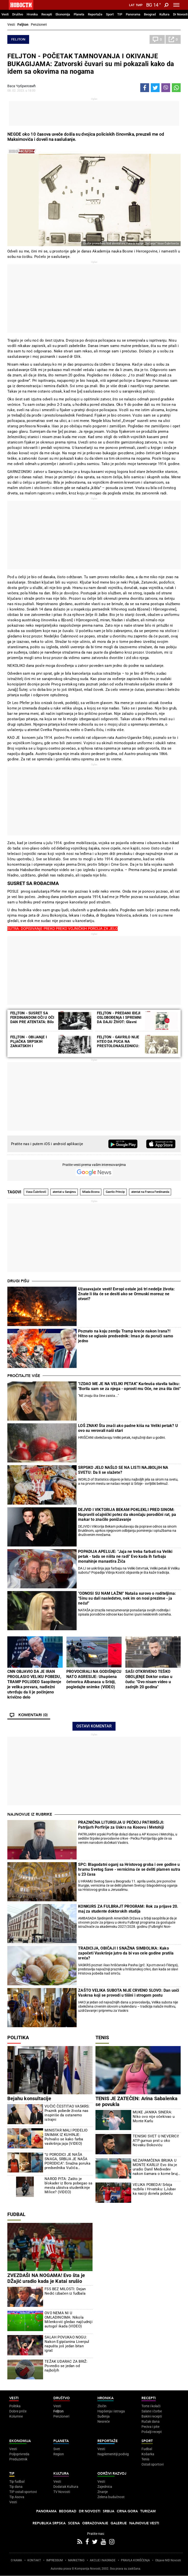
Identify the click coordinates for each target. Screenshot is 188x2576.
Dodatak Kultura (65, 2487)
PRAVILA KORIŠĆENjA (135, 2560)
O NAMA (16, 2560)
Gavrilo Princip (115, 1192)
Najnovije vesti (144, 2523)
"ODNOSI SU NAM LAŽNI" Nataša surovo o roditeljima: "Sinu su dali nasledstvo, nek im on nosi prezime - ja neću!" (127, 1598)
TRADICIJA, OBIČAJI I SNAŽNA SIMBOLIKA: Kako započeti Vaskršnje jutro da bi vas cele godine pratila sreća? (126, 1953)
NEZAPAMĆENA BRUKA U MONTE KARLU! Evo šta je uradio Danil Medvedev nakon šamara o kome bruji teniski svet (156, 2167)
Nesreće (103, 2421)
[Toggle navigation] (176, 5)
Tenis (102, 2037)
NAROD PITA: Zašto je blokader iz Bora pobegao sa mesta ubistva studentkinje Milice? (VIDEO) (68, 2185)
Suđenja (103, 2416)
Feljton (22, 24)
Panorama (133, 14)
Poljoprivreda (19, 2454)
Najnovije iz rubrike (29, 1814)
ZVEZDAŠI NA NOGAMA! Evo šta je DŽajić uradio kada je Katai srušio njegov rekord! (46, 2281)
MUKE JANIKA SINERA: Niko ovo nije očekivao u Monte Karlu (154, 2116)
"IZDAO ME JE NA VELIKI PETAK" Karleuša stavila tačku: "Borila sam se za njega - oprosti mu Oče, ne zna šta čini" (129, 1386)
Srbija (108, 2511)
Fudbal (16, 2214)
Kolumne (16, 2416)
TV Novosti (61, 2492)
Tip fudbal (16, 2481)
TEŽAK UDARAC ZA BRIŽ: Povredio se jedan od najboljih (66, 2365)
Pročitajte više (23, 1375)
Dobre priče (17, 2411)
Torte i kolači (150, 2406)
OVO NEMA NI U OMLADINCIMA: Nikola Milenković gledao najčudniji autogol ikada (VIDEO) (69, 2319)
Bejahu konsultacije (29, 2098)
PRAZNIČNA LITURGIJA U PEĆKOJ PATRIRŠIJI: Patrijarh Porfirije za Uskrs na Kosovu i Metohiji (121, 1825)
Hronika (32, 14)
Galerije (119, 2523)
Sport (110, 14)
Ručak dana (150, 2421)
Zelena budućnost (111, 2497)
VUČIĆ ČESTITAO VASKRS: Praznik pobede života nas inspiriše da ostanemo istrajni (67, 2113)
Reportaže (95, 14)
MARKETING (76, 2560)
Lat (132, 5)
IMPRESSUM (54, 2560)
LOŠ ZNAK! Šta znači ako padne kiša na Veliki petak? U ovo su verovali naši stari (128, 1428)
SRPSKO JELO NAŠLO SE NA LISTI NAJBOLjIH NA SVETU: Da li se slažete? (123, 1470)
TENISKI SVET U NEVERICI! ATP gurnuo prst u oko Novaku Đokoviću (156, 2140)
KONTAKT (34, 2560)
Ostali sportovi (152, 2464)
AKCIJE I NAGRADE (103, 2560)
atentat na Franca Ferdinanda (150, 1192)
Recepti (46, 14)
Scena (74, 2523)
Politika (18, 2037)
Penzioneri (39, 24)
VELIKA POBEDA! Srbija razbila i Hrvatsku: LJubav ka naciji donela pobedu (154, 2189)
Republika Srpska (49, 2523)
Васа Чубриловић (21, 86)
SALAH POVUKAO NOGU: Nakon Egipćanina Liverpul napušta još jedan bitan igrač (67, 2344)
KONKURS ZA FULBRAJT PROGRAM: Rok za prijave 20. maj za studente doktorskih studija (128, 1909)
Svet (56, 2449)
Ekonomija (63, 14)
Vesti (5, 14)
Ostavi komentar (94, 1726)
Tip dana (16, 2487)
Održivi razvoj (111, 2473)
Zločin (101, 2406)
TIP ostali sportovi (23, 2492)
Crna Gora (127, 2511)
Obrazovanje (95, 2523)
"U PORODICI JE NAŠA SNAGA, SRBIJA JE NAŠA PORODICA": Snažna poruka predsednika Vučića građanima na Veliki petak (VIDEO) (67, 2161)
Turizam (148, 2511)
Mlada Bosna (90, 1192)
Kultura (164, 14)
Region (58, 2454)
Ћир (139, 5)
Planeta (79, 14)
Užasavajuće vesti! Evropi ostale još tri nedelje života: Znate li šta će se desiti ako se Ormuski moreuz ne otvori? (126, 1294)
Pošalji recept (151, 2432)
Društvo (17, 14)
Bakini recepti (151, 2416)
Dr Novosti (180, 14)
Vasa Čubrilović (36, 1192)
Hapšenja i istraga (111, 2411)
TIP (119, 14)
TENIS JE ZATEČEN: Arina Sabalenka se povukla (136, 2101)
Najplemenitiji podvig (113, 2454)
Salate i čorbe (151, 2411)
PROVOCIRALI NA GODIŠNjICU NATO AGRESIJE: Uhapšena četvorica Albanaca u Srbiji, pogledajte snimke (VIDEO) (93, 1679)
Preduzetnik (18, 2459)
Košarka (147, 2454)
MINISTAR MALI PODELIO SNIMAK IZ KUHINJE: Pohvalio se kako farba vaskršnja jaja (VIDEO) (66, 2137)
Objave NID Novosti (168, 2560)
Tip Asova (16, 2497)
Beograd (150, 14)
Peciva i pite (150, 2427)
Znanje (102, 2492)
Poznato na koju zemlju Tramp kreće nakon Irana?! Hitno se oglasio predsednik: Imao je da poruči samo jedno (125, 1336)
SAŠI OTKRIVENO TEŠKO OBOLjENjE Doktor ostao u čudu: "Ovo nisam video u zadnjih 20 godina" (148, 1679)
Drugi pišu (18, 1281)
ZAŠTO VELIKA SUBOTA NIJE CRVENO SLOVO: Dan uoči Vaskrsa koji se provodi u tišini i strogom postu (128, 1993)
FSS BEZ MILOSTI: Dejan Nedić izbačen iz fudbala (65, 2291)
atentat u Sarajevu (64, 1192)
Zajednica (104, 2487)
